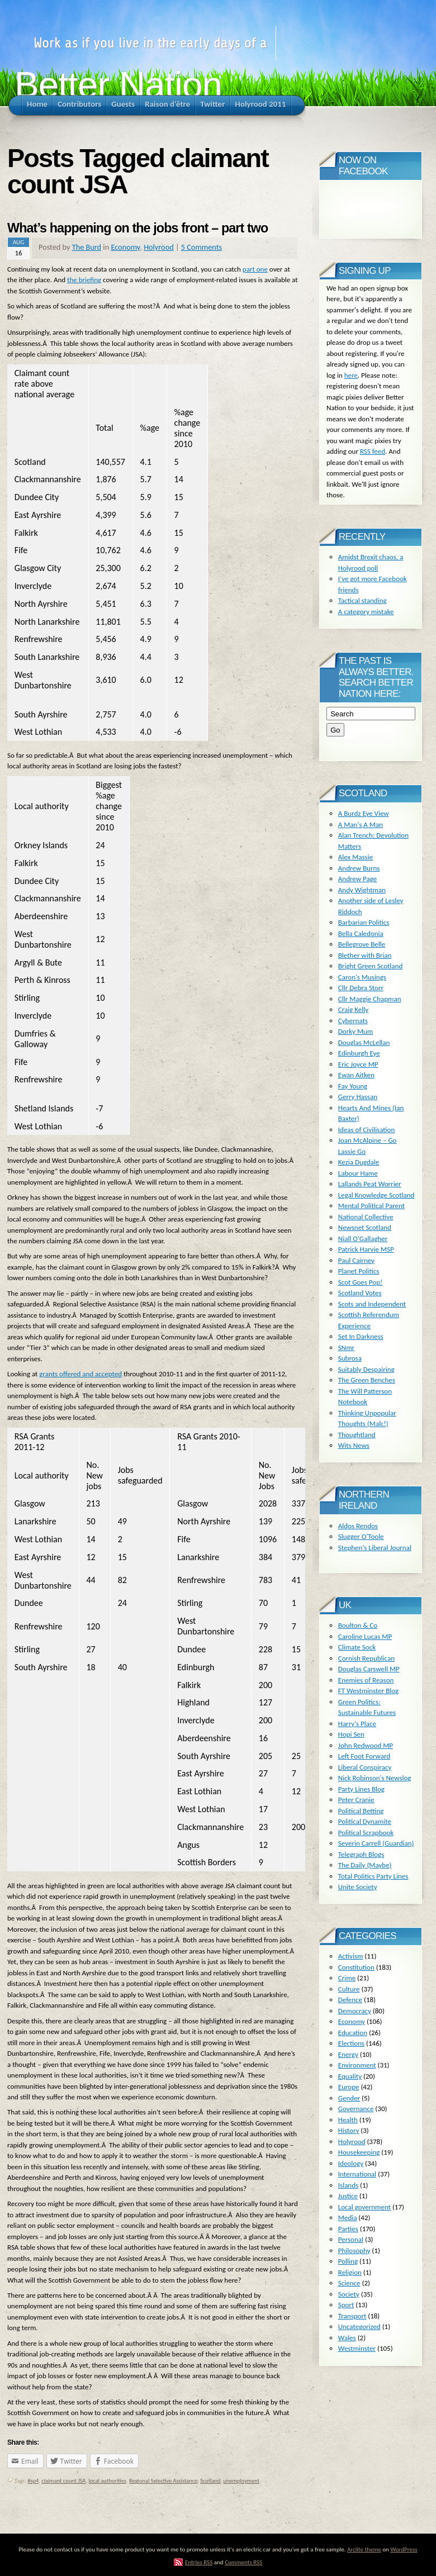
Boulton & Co (357, 1625)
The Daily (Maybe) (365, 1865)
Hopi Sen (351, 1734)
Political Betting (361, 1811)
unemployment (241, 2480)
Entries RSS (199, 2562)
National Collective (366, 1217)
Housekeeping (359, 2152)
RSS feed (372, 451)
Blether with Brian (365, 955)
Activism (350, 1956)
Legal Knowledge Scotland (376, 1195)
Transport (352, 2316)
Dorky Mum (355, 1031)
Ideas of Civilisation (366, 1129)
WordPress (403, 2549)
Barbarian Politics (364, 922)
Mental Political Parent (371, 1205)
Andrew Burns (359, 868)
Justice (348, 2196)
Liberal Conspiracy (365, 1767)
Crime (347, 1978)
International (357, 2174)
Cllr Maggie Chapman (369, 999)
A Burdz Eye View (363, 813)
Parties (348, 2229)
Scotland (210, 2480)
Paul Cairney (356, 1260)
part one (255, 269)
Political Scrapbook (366, 1832)
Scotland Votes (360, 1293)
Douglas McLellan (364, 1042)
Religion (350, 2272)
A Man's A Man (360, 824)
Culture (349, 1989)
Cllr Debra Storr (360, 987)
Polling (348, 2261)
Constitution (356, 1967)
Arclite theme (364, 2549)
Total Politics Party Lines (373, 1876)
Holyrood (159, 247)
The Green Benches (366, 1380)
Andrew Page (357, 878)
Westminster (357, 2348)
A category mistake (366, 611)
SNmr (346, 1347)
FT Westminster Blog (368, 1690)
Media (347, 2217)
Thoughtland (357, 1434)
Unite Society (357, 1887)
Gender (349, 2098)
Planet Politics (359, 1271)
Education (352, 2032)
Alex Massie (355, 857)
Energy (348, 2054)
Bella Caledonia (360, 933)
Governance (356, 2108)
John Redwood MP (365, 1745)
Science (349, 2283)
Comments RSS (243, 2562)
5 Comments (201, 247)
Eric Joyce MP (358, 1064)
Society (348, 2294)
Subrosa (350, 1358)
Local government (364, 2207)
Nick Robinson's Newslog (374, 1778)
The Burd (86, 247)
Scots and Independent (372, 1304)
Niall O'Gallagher (363, 1238)
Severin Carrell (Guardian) (376, 1843)
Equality (350, 2076)
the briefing (84, 279)
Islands (348, 2185)
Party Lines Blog (361, 1789)
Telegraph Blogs (361, 1854)
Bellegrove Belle (361, 944)
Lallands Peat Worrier (369, 1184)
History (348, 2130)
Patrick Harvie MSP (366, 1249)
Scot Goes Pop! (360, 1282)
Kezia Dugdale (358, 1162)
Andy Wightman (362, 890)
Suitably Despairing (366, 1369)
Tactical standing (362, 600)
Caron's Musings (362, 977)
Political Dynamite (364, 1821)
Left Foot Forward (364, 1756)
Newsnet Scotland (364, 1227)
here (351, 375)
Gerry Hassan (357, 1096)
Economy (125, 247)
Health (348, 2120)
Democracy (354, 2011)
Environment (357, 2065)
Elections (351, 2043)
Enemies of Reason (366, 1680)
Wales (347, 2337)
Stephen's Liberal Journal (374, 1547)
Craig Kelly (353, 1009)
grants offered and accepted (80, 1374)
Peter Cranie (356, 1799)
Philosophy (354, 2250)
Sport (346, 2305)
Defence (350, 1999)
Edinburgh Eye (359, 1053)
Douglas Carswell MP (369, 1669)
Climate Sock (357, 1647)
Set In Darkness (360, 1336)
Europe (348, 2087)
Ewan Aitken (356, 1075)
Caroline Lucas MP (365, 1636)
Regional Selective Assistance (163, 2480)
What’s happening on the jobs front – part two (137, 228)
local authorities (107, 2480)
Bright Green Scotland (370, 966)
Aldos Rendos (358, 1526)
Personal (350, 2239)
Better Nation (118, 84)
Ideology (350, 2163)
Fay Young (352, 1086)
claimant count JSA (63, 2480)
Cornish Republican (366, 1658)
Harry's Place (357, 1723)
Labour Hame (358, 1173)
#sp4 (33, 2480)
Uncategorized (359, 2326)
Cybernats (353, 1020)
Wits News (353, 1445)
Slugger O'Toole (361, 1536)
